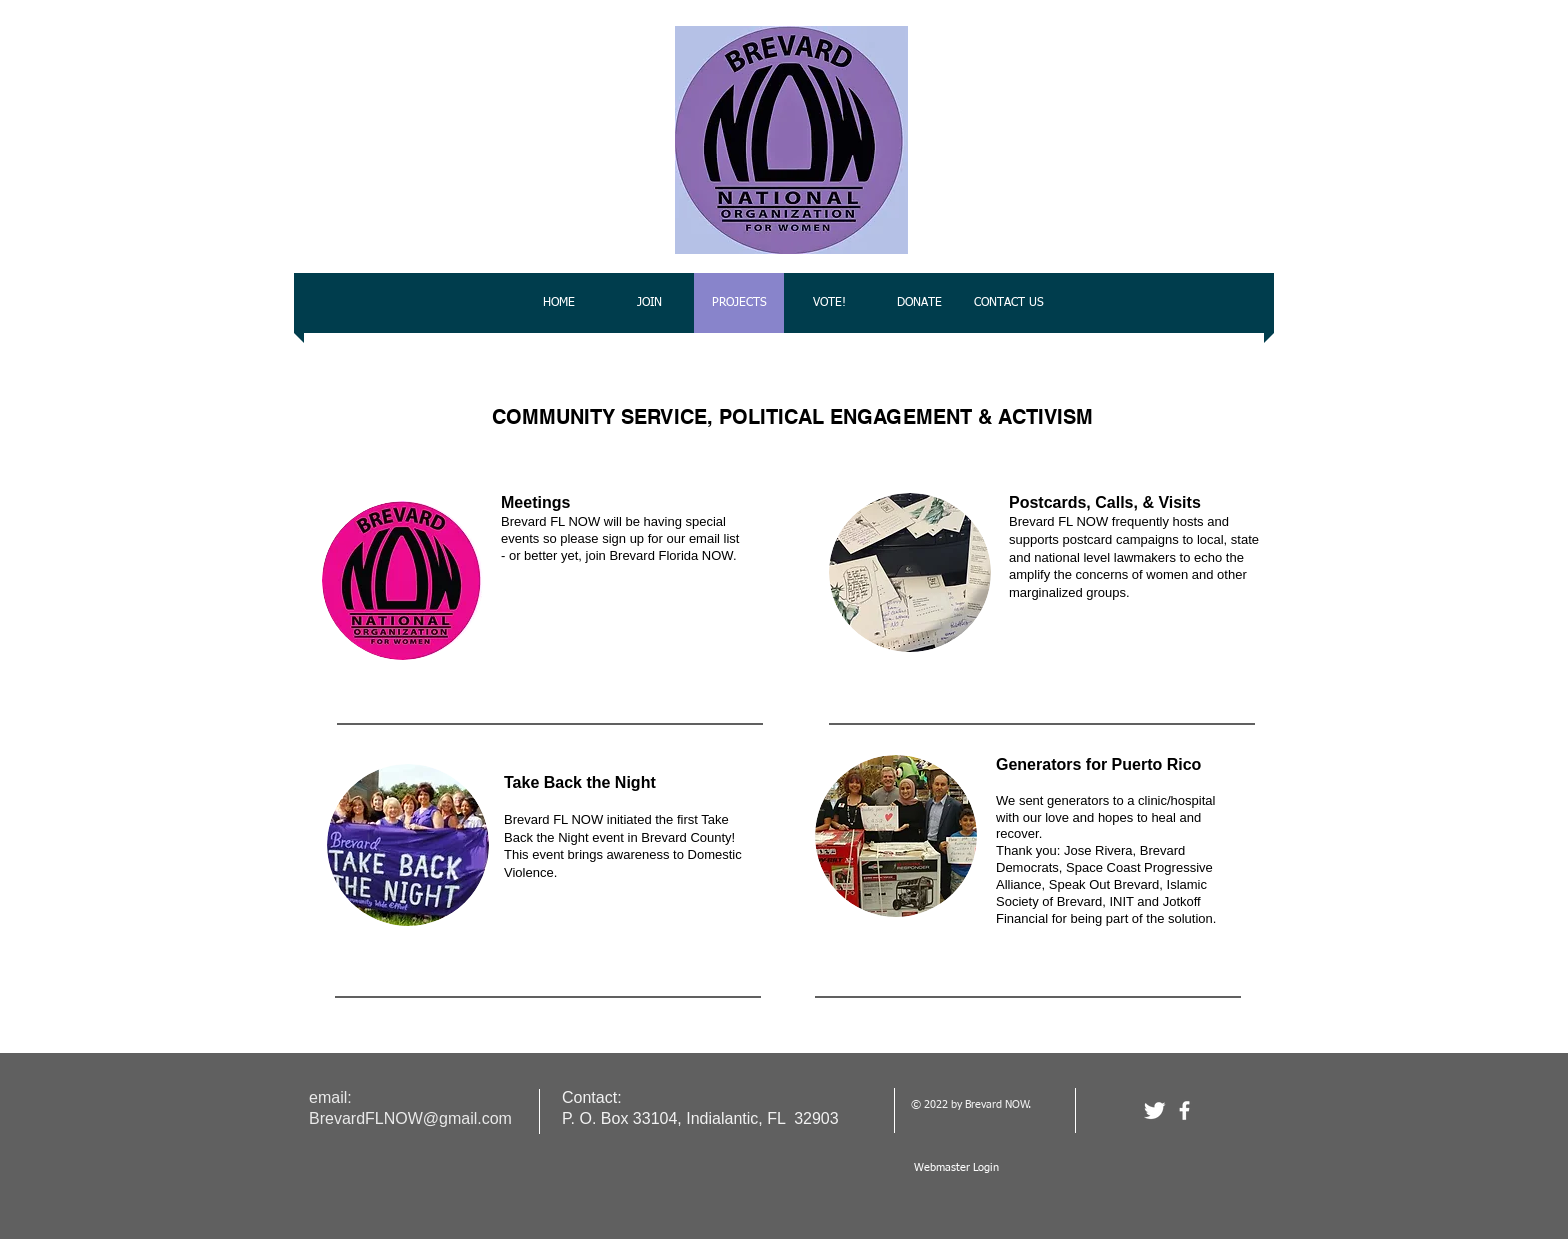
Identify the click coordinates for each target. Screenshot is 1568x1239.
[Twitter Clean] (1154, 1110)
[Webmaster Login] (956, 1167)
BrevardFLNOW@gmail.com (410, 1118)
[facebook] (1184, 1110)
